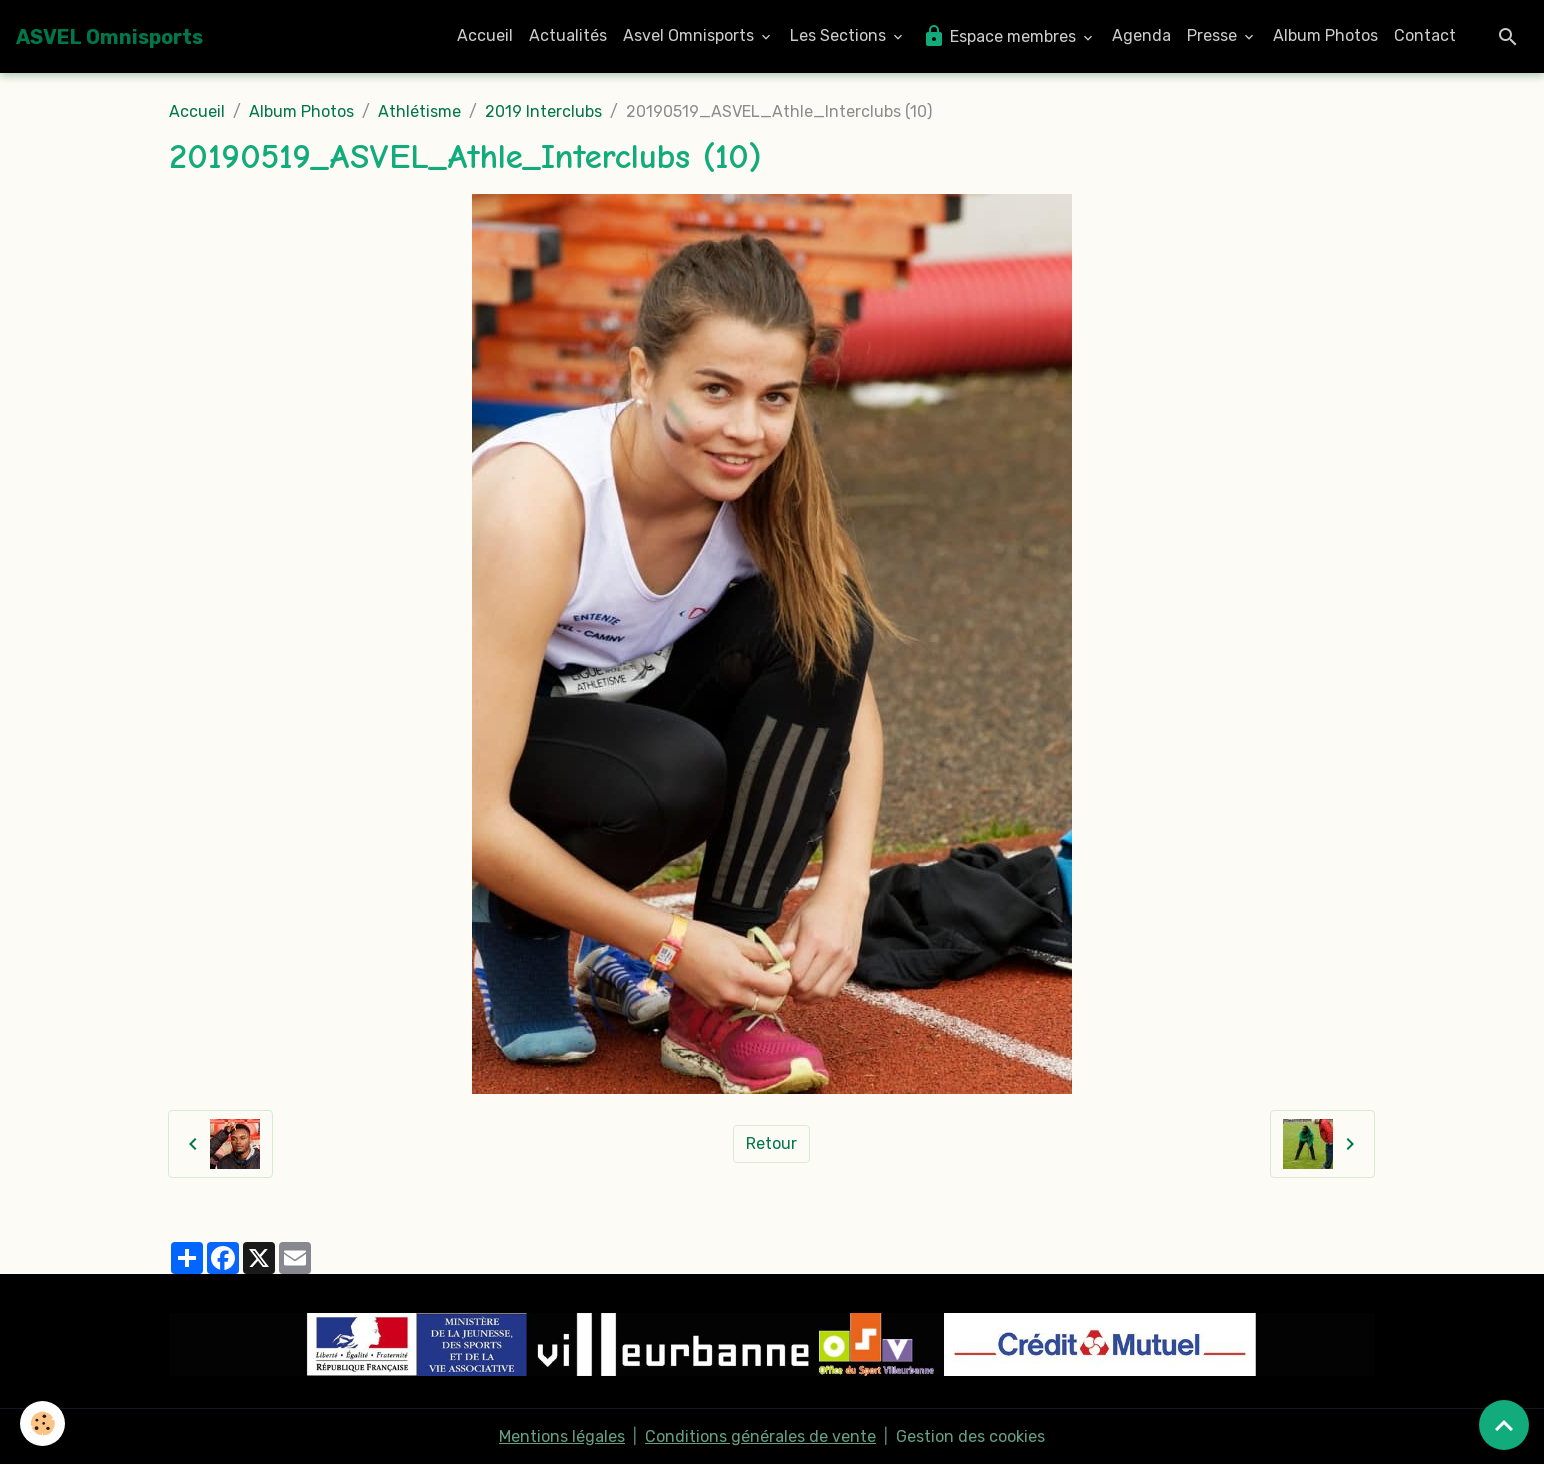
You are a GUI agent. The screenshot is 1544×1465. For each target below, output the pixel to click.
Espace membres (1001, 36)
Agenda (1141, 35)
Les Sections (840, 35)
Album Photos (1325, 35)
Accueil (485, 35)
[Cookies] (42, 1423)
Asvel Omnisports (690, 35)
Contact (1425, 35)
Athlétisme (419, 111)
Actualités (568, 35)
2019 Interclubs (543, 111)
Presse (1214, 35)
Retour (771, 1143)
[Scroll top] (1504, 1425)
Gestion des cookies (970, 1436)
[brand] (109, 37)
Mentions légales (562, 1436)
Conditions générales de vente (760, 1436)
